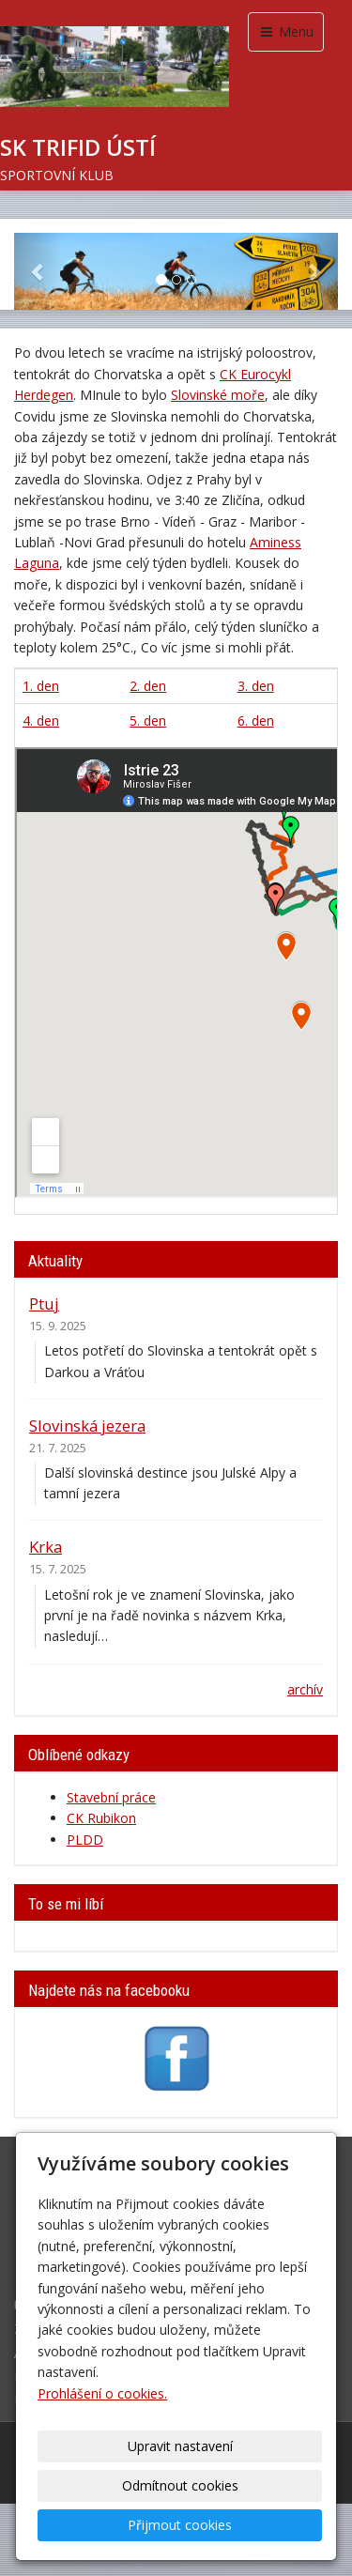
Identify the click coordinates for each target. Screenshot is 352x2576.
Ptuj (44, 1303)
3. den (255, 686)
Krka (45, 1546)
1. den (41, 686)
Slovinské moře (218, 395)
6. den (255, 720)
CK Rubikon (101, 1818)
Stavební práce (111, 1797)
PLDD (85, 1839)
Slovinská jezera (87, 1425)
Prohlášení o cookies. (102, 2393)
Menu (286, 31)
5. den (148, 720)
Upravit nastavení (180, 2446)
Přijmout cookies (180, 2525)
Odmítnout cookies (180, 2485)
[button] (38, 271)
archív (305, 1689)
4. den (41, 720)
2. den (148, 686)
